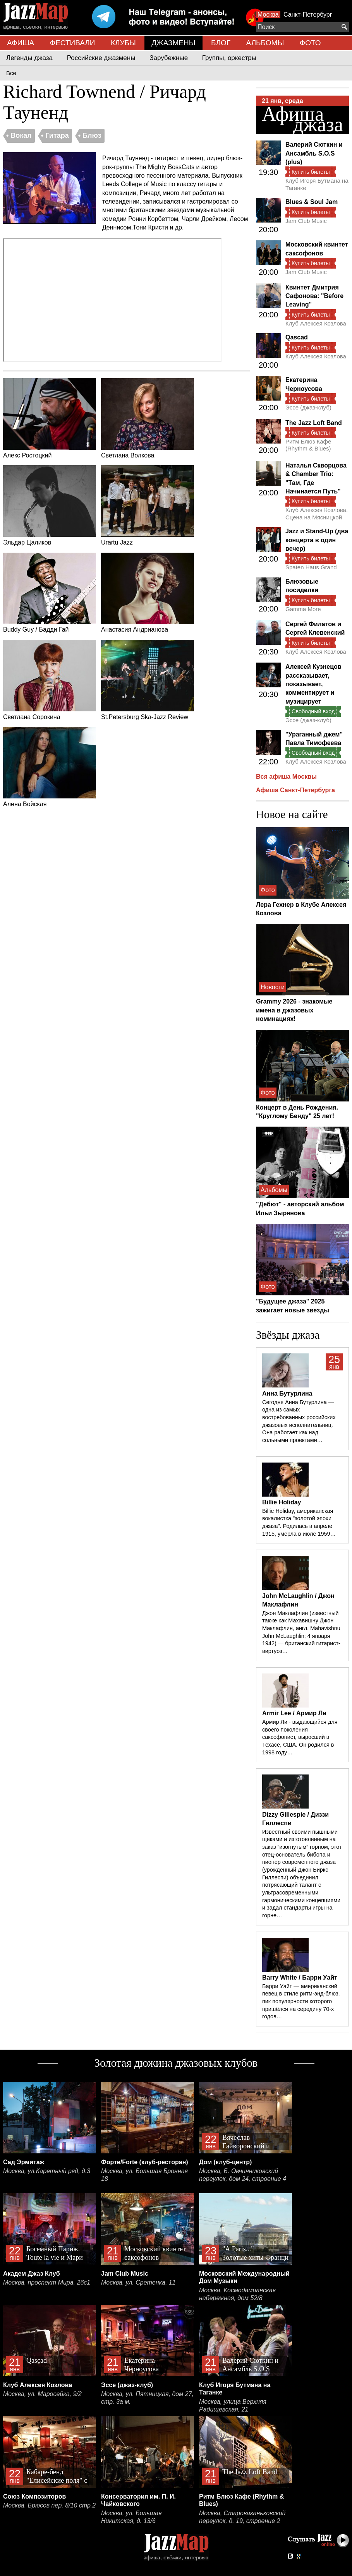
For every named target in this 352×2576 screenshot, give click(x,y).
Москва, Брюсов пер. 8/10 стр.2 (49, 2505)
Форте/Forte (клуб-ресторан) (144, 2162)
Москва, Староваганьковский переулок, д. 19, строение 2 (242, 2517)
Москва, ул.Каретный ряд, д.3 (46, 2171)
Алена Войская (49, 767)
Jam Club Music (306, 221)
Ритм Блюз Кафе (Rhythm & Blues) (308, 445)
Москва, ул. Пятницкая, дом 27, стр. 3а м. (147, 2398)
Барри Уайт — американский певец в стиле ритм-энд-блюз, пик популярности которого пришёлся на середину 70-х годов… (301, 2001)
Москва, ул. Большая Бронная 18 (144, 2175)
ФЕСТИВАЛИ (72, 43)
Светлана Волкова (147, 418)
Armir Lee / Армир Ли (294, 1713)
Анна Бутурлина (287, 1393)
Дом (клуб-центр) (225, 2162)
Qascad (296, 337)
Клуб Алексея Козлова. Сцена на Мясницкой (316, 513)
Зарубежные (168, 58)
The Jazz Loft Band (313, 423)
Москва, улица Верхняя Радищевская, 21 (232, 2405)
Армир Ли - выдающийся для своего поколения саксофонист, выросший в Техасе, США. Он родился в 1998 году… (299, 1737)
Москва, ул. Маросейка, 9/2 (42, 2394)
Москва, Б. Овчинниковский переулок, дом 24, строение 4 (242, 2175)
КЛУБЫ (123, 43)
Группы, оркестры (229, 58)
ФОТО (310, 43)
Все (11, 73)
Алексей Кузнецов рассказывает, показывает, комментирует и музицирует (313, 684)
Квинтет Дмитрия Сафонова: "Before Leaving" (314, 296)
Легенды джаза (29, 58)
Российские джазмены (101, 58)
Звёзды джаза (287, 1335)
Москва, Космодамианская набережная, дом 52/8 (237, 2294)
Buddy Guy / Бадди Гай (49, 593)
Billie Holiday (281, 1502)
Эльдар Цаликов (49, 505)
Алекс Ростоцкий (49, 418)
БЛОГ (220, 43)
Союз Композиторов (34, 2496)
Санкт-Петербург (307, 14)
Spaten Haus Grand (311, 567)
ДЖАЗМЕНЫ (173, 43)
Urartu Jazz (147, 505)
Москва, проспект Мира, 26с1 (46, 2282)
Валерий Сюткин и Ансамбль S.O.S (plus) (314, 153)
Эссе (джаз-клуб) (308, 407)
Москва (268, 14)
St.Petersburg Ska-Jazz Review (147, 680)
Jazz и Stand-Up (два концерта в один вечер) (316, 540)
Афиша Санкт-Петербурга (295, 790)
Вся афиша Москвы (286, 776)
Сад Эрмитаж (23, 2162)
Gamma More (303, 609)
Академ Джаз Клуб (31, 2273)
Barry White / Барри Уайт (299, 1977)
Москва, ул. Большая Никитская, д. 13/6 (131, 2517)
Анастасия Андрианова (147, 593)
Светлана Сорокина (49, 680)
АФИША (20, 43)
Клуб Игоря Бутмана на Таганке (317, 184)
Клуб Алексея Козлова (315, 323)
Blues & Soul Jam (311, 202)
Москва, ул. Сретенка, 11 (138, 2282)
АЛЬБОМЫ (265, 43)
